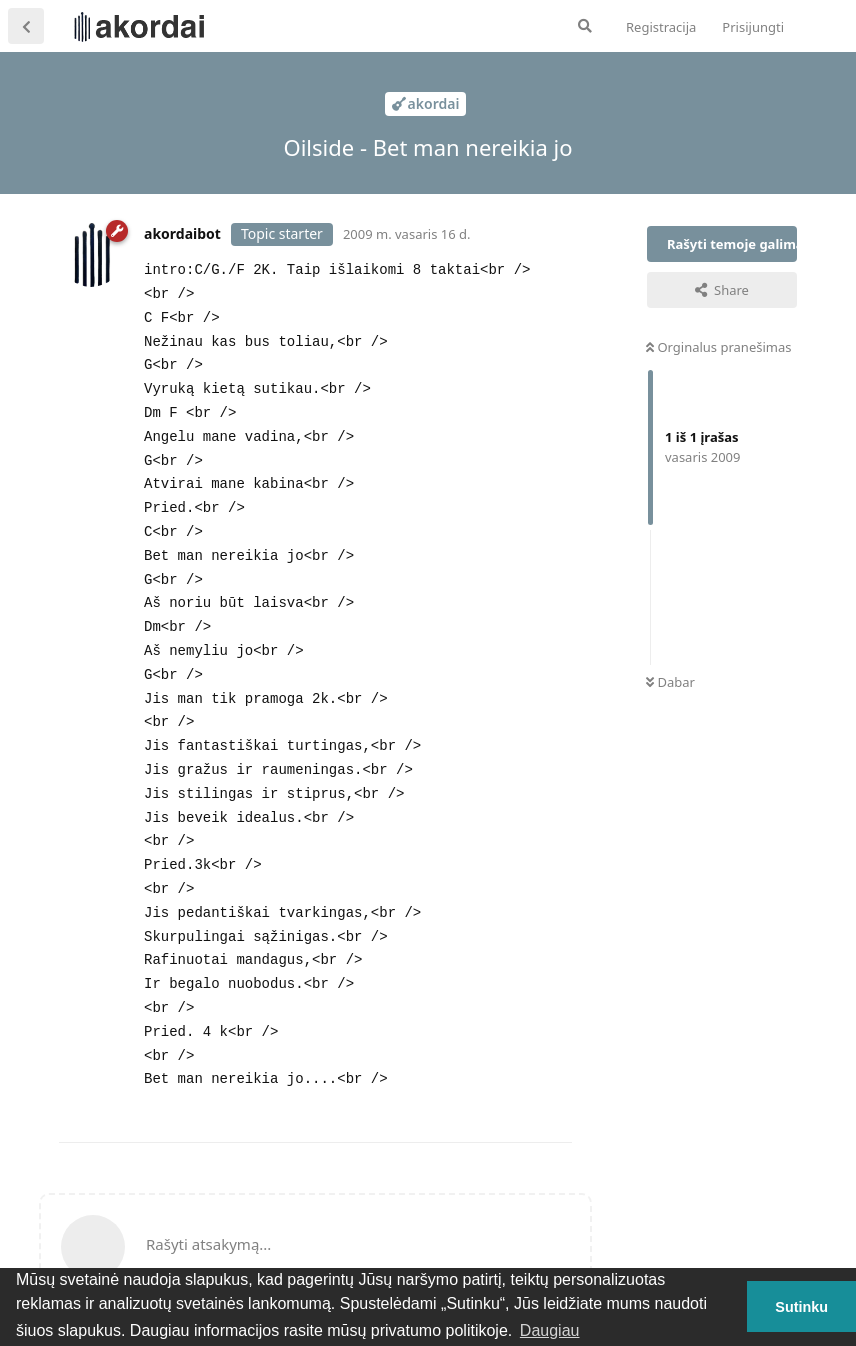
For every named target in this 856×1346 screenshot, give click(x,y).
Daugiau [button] (550, 1330)
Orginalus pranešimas (718, 347)
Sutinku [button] (801, 1307)
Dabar (670, 682)
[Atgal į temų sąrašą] (26, 26)
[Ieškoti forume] (585, 26)
